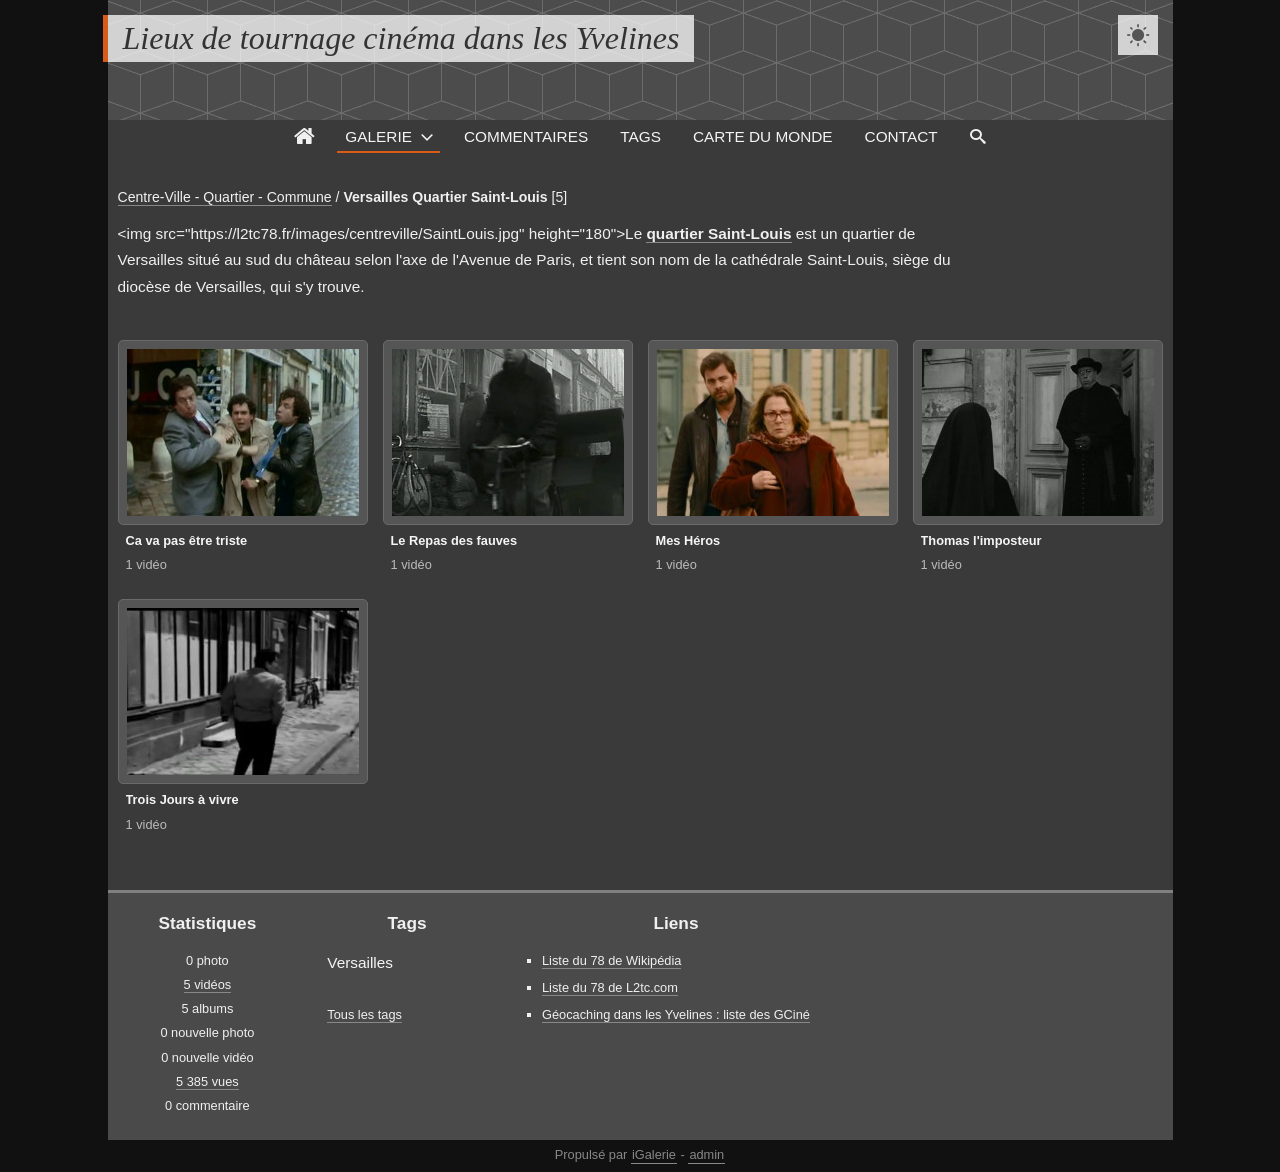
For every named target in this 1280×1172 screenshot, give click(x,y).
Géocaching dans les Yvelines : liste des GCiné (676, 1014)
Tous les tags (364, 1014)
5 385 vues (207, 1081)
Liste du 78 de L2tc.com (610, 987)
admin (706, 1154)
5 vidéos (208, 984)
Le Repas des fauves (454, 540)
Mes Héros (688, 540)
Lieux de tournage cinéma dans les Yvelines (401, 38)
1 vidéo (146, 564)
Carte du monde (763, 136)
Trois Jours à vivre (182, 799)
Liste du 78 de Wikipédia (611, 960)
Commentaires (526, 136)
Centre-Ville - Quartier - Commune (225, 197)
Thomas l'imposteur (981, 540)
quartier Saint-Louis (718, 233)
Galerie (378, 136)
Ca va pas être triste (187, 540)
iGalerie (654, 1154)
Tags (640, 136)
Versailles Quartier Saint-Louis (445, 197)
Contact (901, 136)
